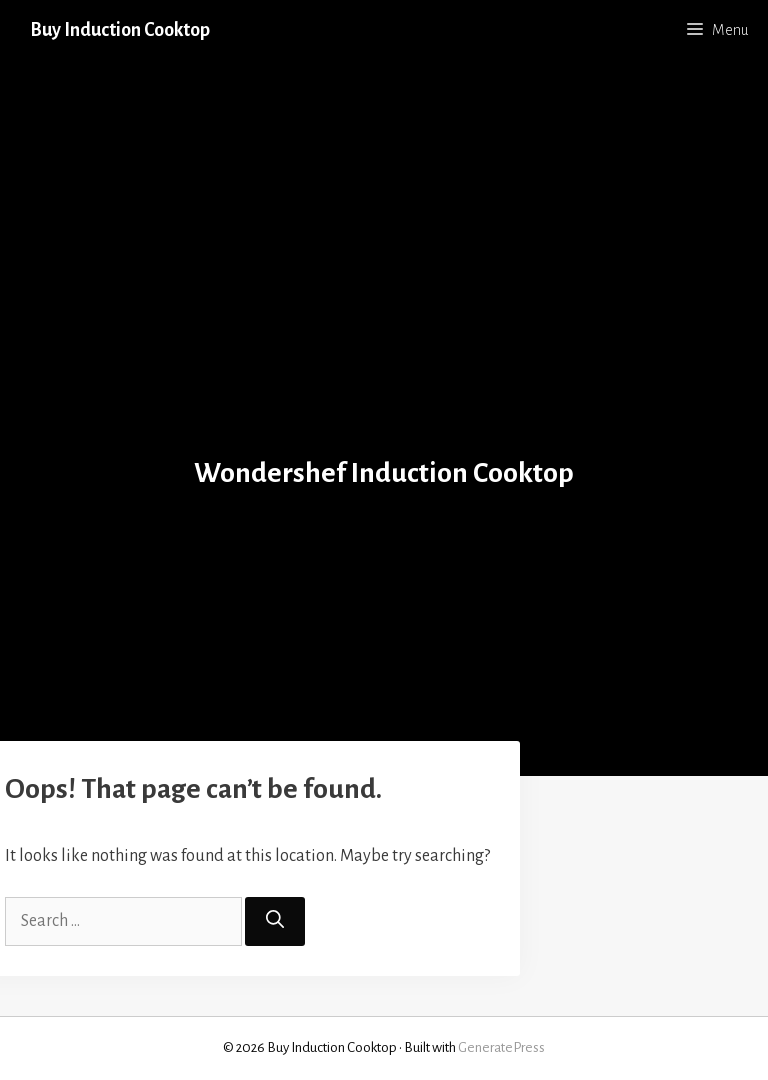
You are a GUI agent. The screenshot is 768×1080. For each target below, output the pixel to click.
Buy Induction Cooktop (120, 30)
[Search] (275, 921)
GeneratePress (501, 1047)
